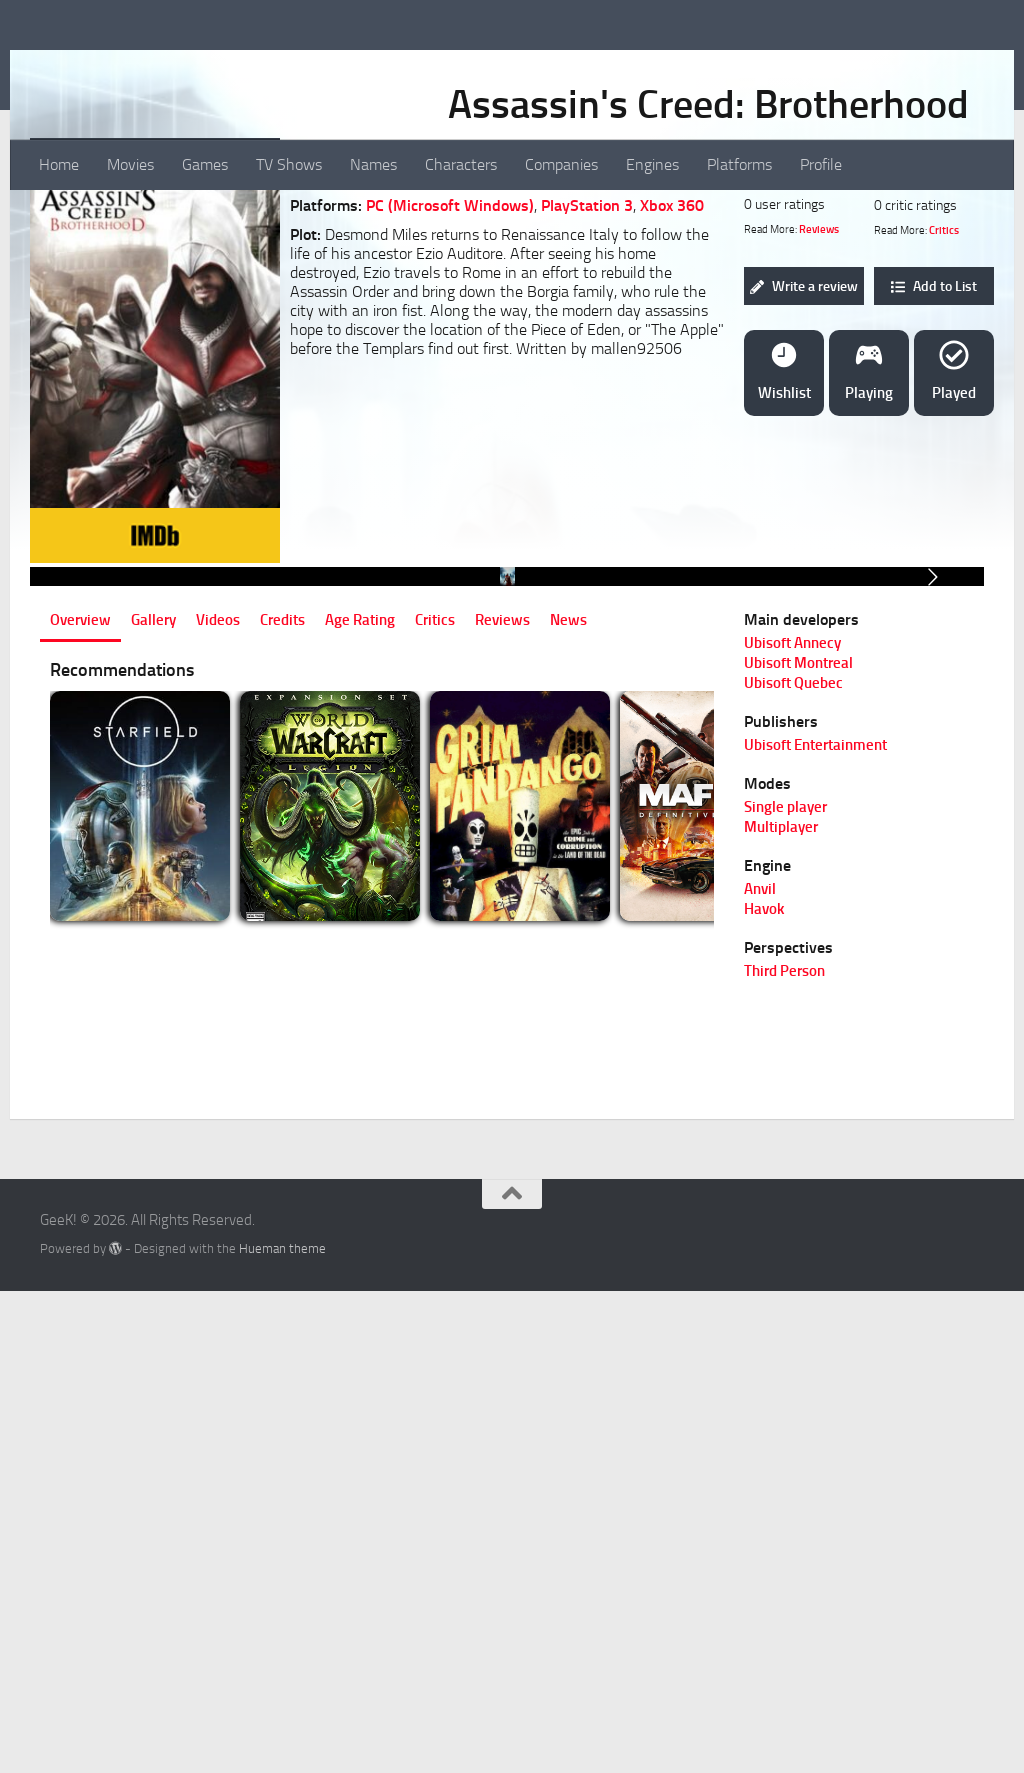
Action (369, 287)
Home (59, 164)
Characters (461, 164)
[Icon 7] (201, 298)
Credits (282, 1105)
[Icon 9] (245, 298)
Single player (785, 1292)
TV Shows (289, 164)
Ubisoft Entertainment (815, 1230)
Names (373, 164)
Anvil (760, 1374)
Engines (652, 164)
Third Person (784, 1456)
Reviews (819, 369)
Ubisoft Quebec (793, 1168)
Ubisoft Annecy (792, 1128)
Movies (130, 164)
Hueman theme (282, 1733)
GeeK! (90, 69)
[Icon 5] (157, 298)
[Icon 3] (113, 298)
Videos (218, 1105)
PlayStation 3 (587, 345)
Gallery (153, 1105)
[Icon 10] (267, 298)
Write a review (804, 426)
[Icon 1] (69, 298)
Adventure (480, 287)
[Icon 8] (223, 298)
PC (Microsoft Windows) (450, 345)
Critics (944, 370)
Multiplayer (781, 1312)
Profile (821, 164)
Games (205, 164)
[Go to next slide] (932, 889)
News (568, 1105)
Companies (561, 164)
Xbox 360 (672, 345)
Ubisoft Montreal (798, 1148)
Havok (764, 1394)
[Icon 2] (91, 298)
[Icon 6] (179, 298)
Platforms (739, 164)
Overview (80, 1105)
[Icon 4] (135, 298)
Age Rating (360, 1105)
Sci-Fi (417, 287)
